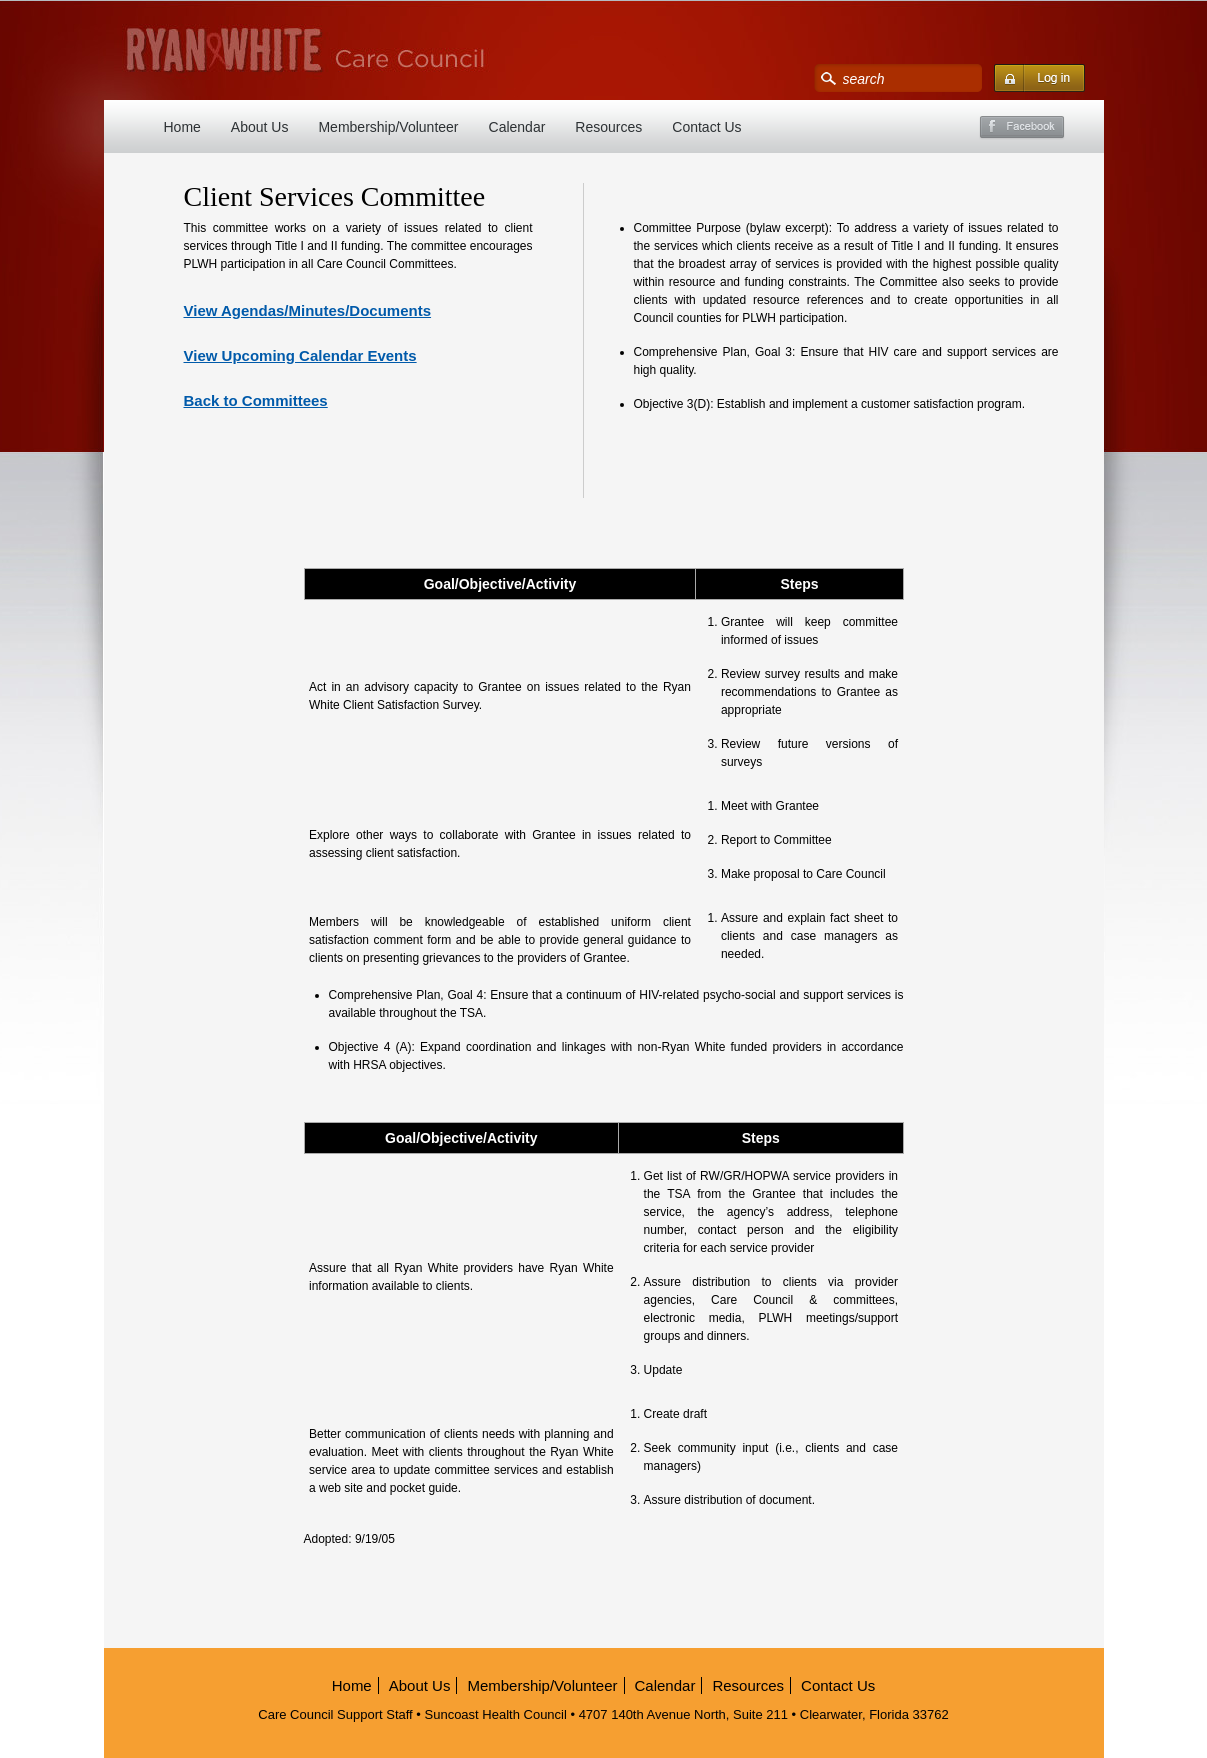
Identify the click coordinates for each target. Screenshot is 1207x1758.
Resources (608, 127)
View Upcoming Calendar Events (300, 355)
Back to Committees (256, 400)
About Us (260, 127)
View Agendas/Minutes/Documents (308, 310)
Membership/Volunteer (388, 127)
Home (182, 127)
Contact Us (706, 127)
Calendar (517, 127)
